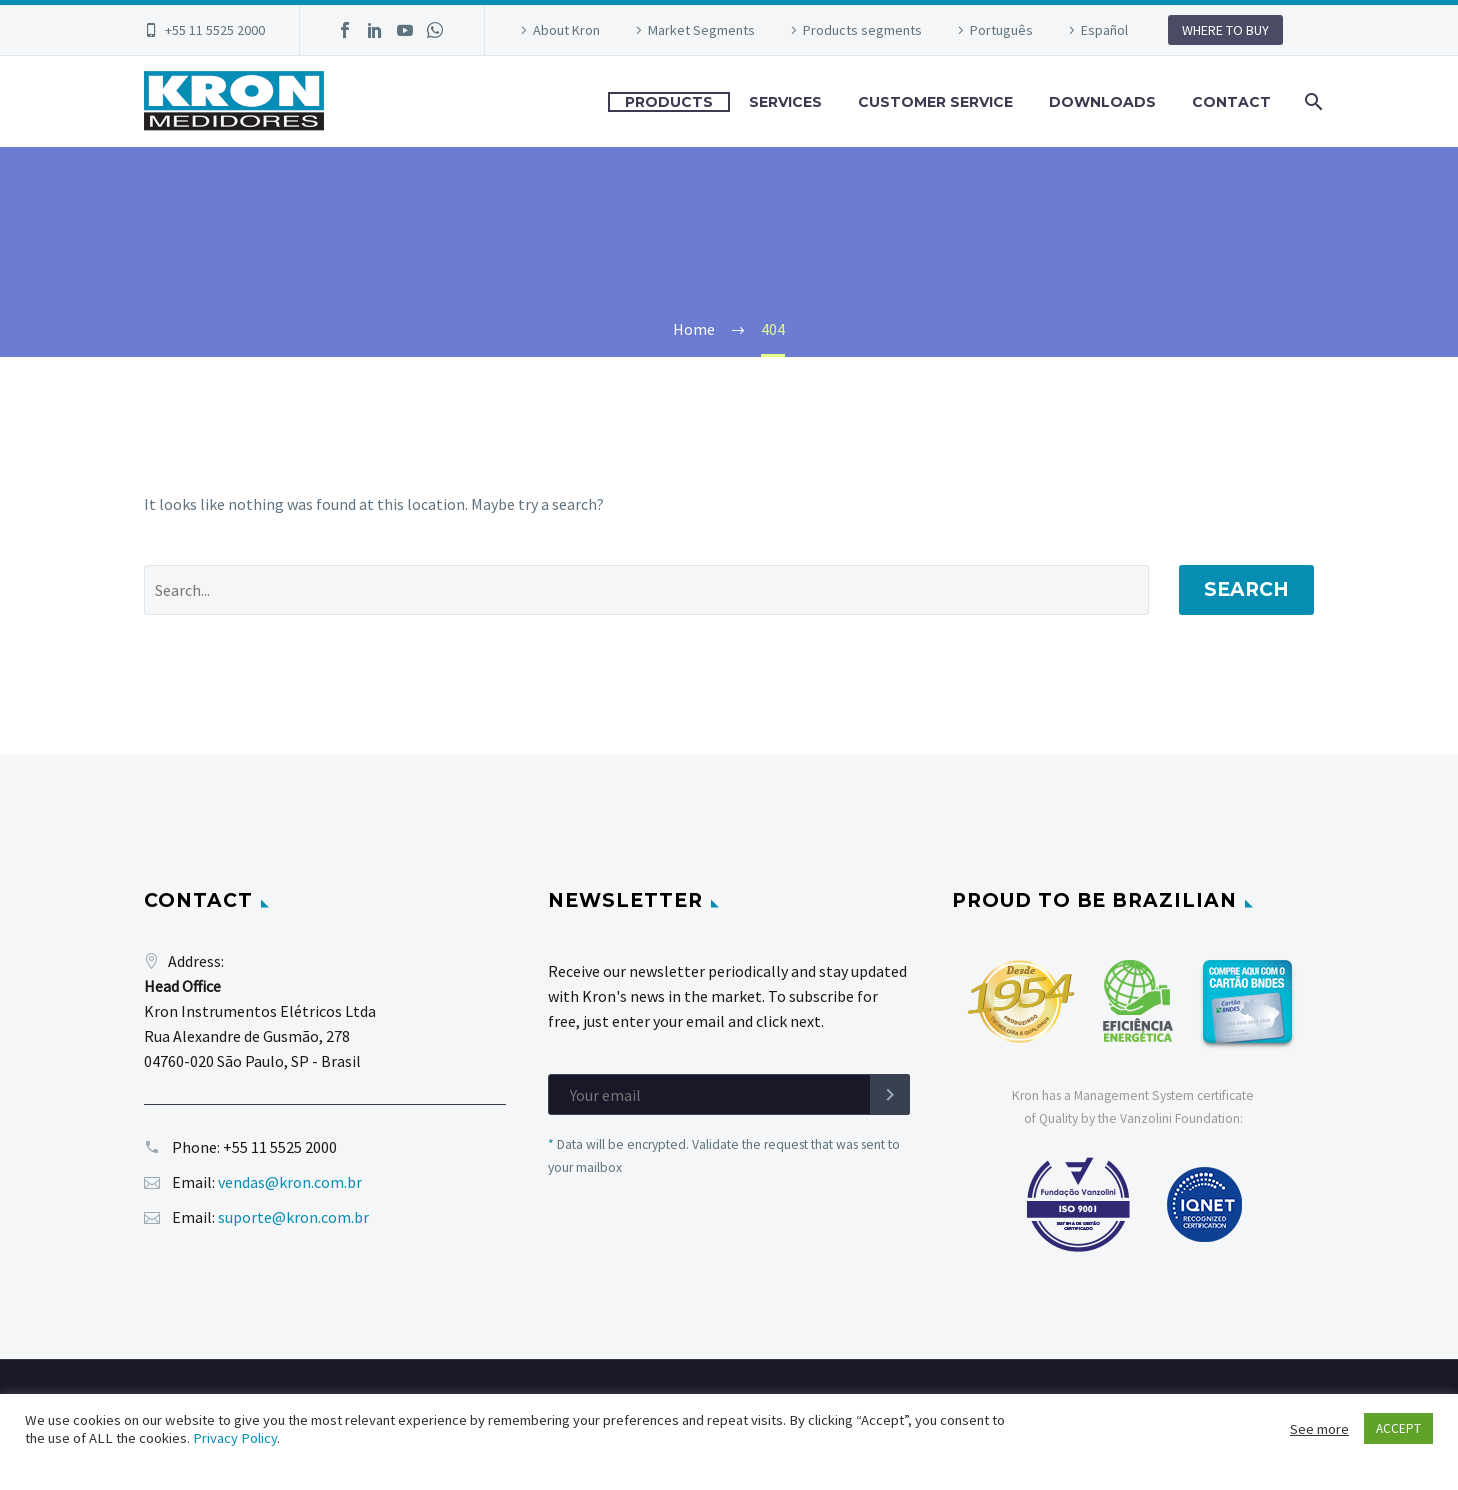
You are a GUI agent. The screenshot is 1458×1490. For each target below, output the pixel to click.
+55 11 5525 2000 (215, 30)
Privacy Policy (235, 1438)
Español (1104, 30)
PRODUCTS (669, 102)
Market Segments (701, 30)
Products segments (862, 30)
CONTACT (1231, 102)
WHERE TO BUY (1225, 30)
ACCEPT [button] (1398, 1428)
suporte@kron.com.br (293, 1217)
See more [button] (1319, 1429)
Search (1246, 589)
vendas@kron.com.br (290, 1182)
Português (1001, 30)
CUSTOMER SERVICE (935, 102)
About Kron (566, 30)
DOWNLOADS (1102, 102)
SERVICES (785, 102)
